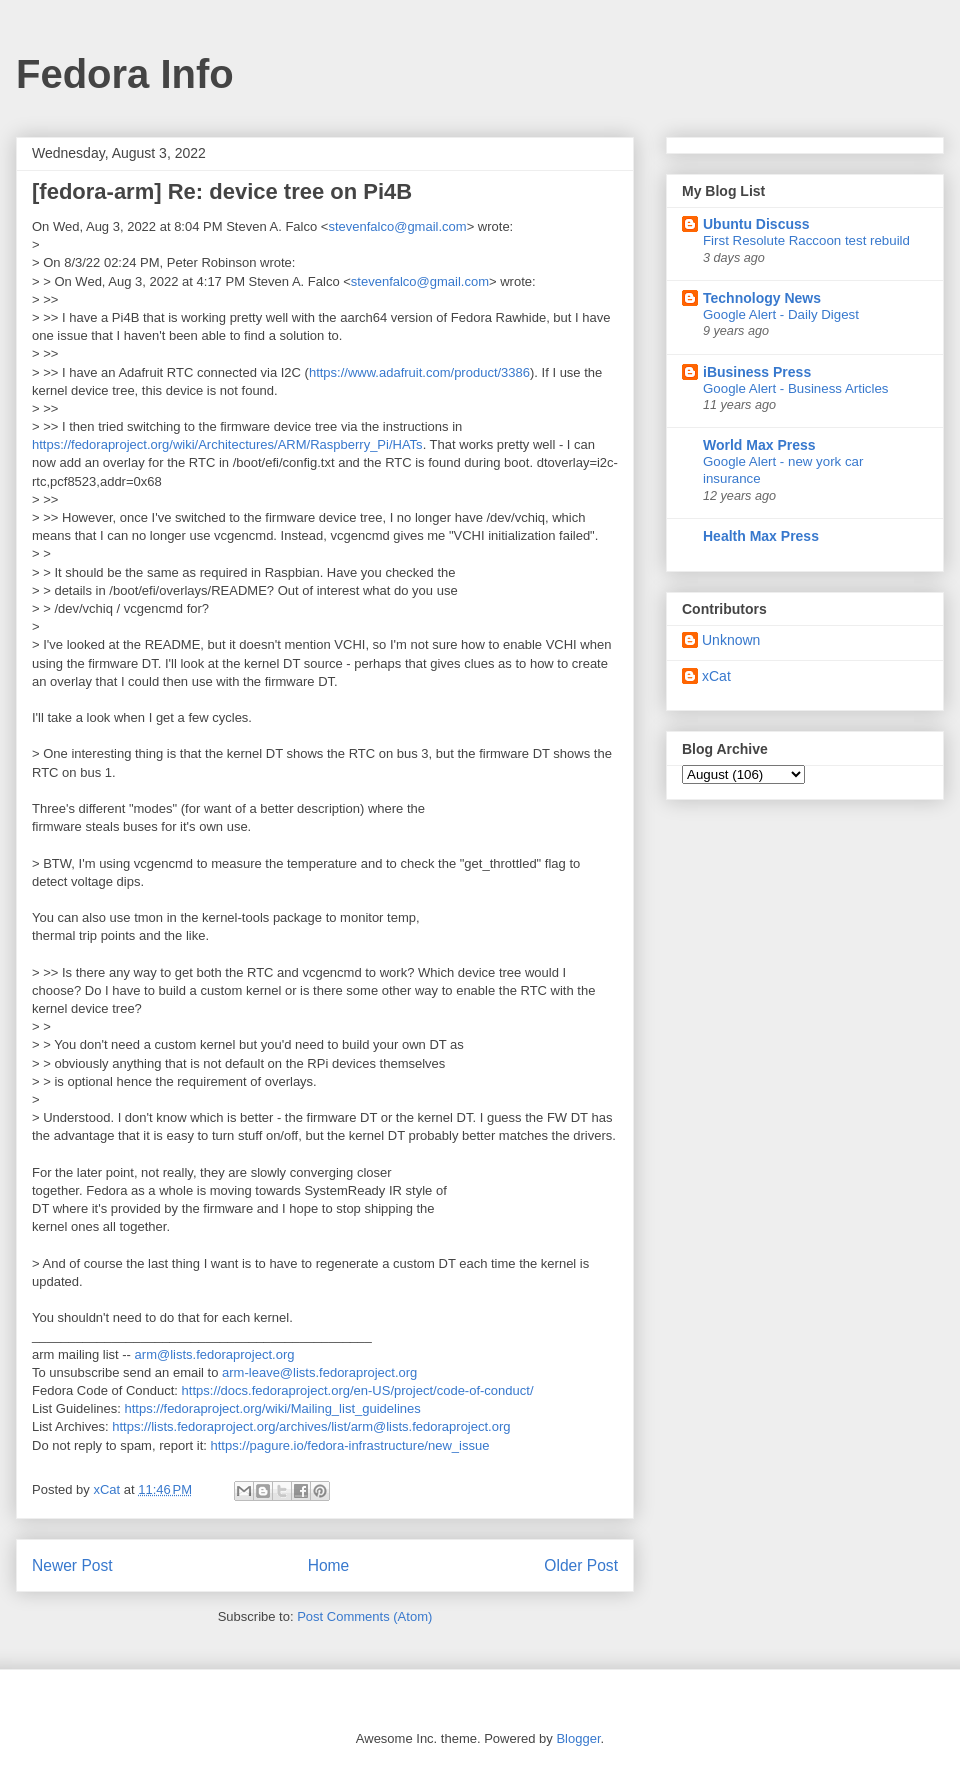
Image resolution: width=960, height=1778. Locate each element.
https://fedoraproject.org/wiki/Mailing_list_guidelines (273, 1408)
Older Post (581, 1565)
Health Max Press (761, 536)
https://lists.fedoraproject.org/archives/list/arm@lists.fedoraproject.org (311, 1426)
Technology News (762, 298)
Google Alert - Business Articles (796, 388)
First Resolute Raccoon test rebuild (806, 240)
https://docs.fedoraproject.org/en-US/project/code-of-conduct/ (358, 1390)
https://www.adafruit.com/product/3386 (419, 372)
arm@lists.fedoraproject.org (215, 1354)
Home (329, 1565)
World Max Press (759, 445)
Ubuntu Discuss (756, 224)
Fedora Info (125, 74)
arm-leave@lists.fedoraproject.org (319, 1372)
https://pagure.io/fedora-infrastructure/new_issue (349, 1445)
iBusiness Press (757, 372)
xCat (716, 676)
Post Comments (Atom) (364, 1616)
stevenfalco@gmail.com (397, 226)
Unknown (731, 640)
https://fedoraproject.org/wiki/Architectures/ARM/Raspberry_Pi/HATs (227, 444)
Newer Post (72, 1565)
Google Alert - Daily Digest (781, 314)
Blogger (578, 1738)
